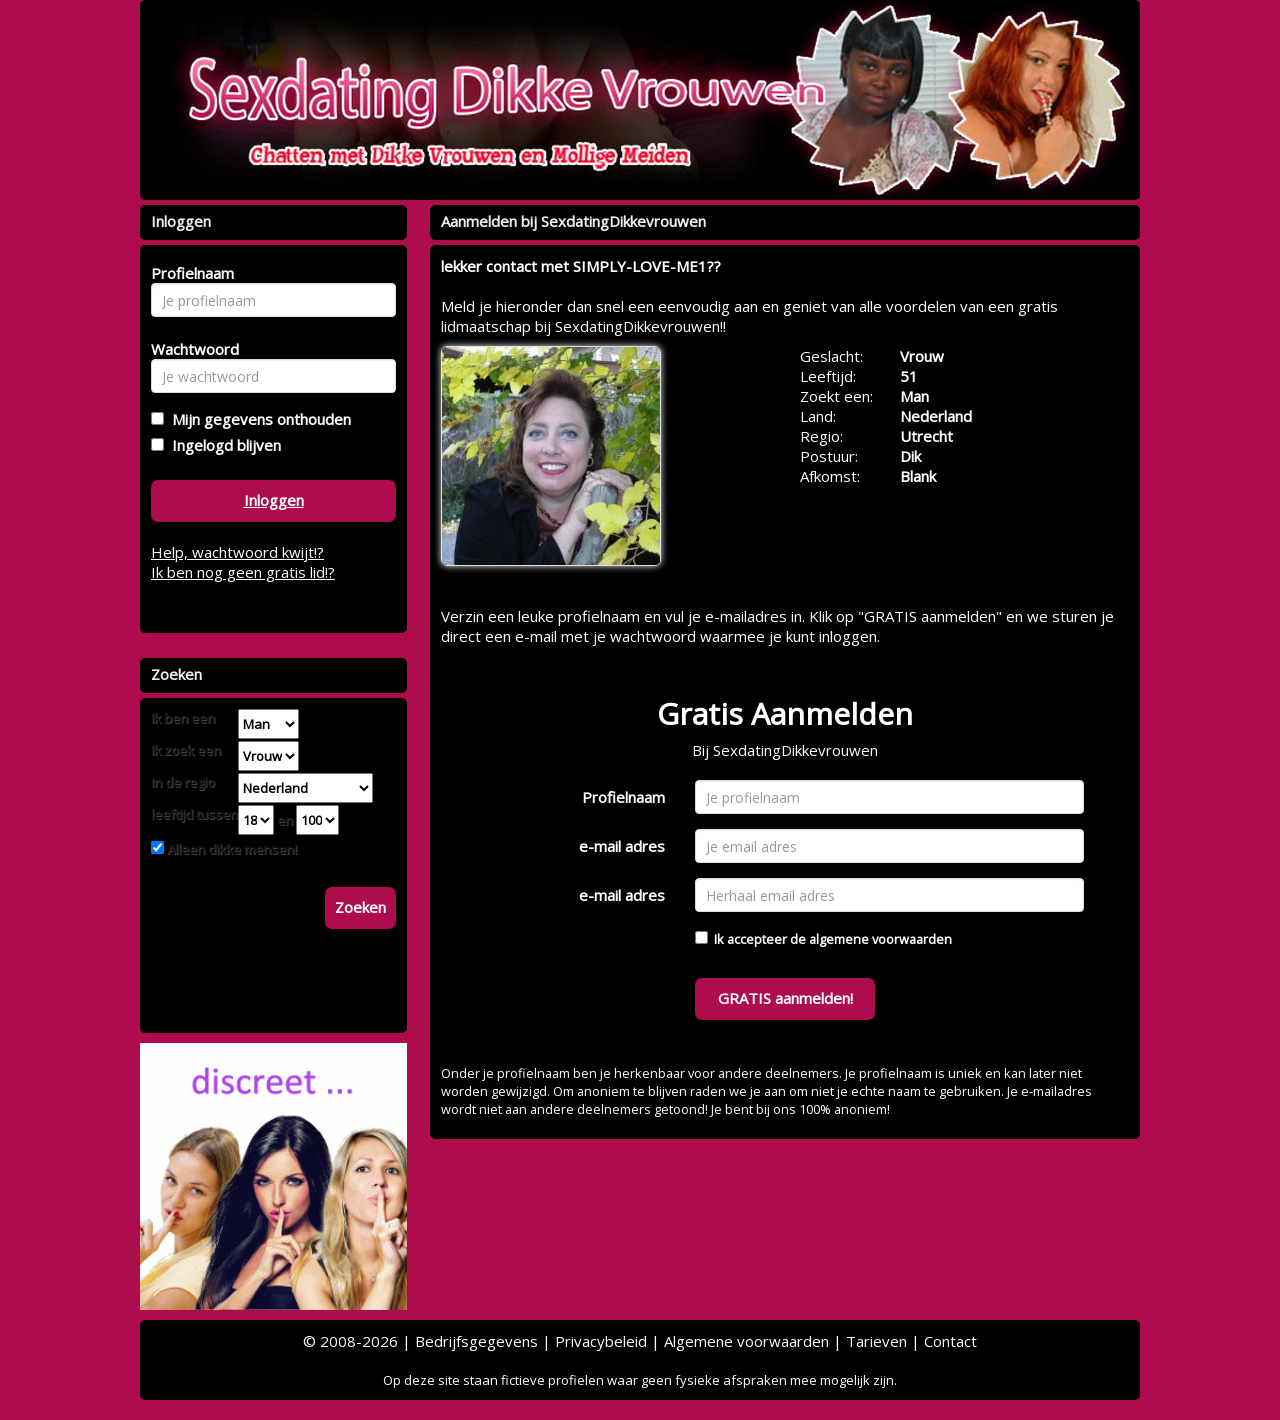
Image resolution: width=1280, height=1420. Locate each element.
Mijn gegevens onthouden (257, 419)
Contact (950, 1341)
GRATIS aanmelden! (785, 998)
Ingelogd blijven (222, 445)
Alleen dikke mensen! (230, 849)
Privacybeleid (601, 1341)
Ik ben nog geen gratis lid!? (243, 572)
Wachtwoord (189, 349)
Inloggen (274, 500)
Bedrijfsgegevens (476, 1341)
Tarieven (876, 1341)
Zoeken (360, 907)
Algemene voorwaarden (746, 1341)
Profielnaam (623, 797)
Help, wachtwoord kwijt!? (237, 552)
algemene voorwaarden (880, 939)
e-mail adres (622, 846)
